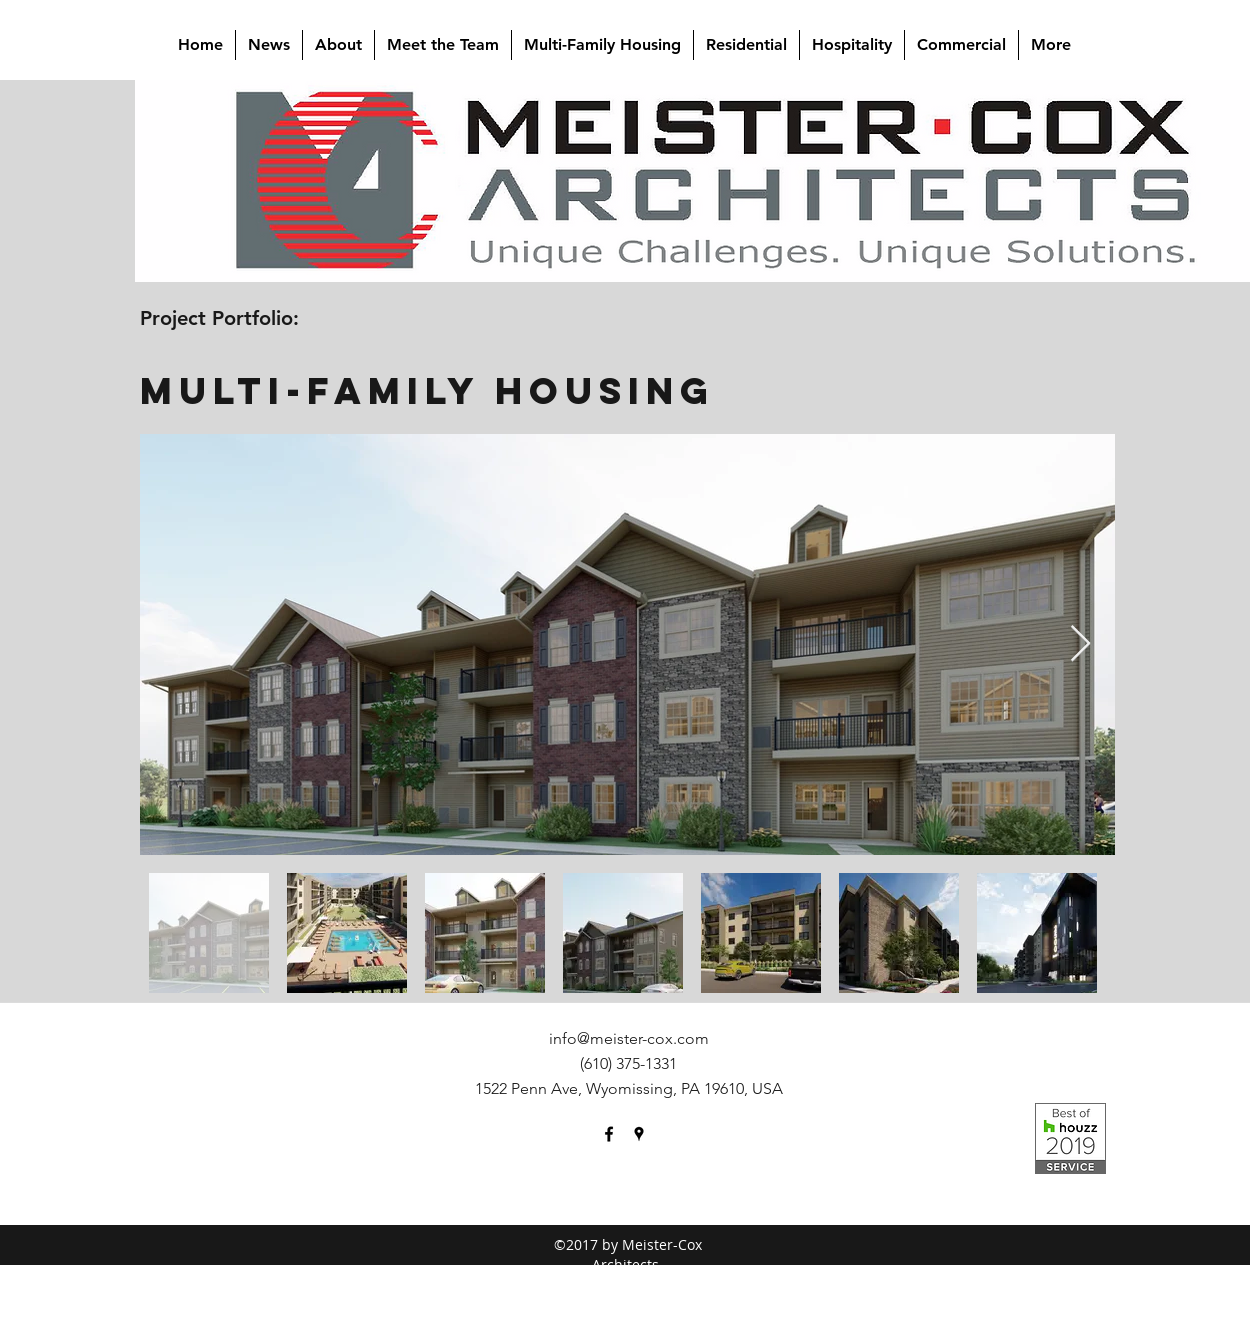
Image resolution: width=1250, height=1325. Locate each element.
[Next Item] (1080, 644)
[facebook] (609, 1134)
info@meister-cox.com (629, 1038)
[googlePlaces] (639, 1134)
